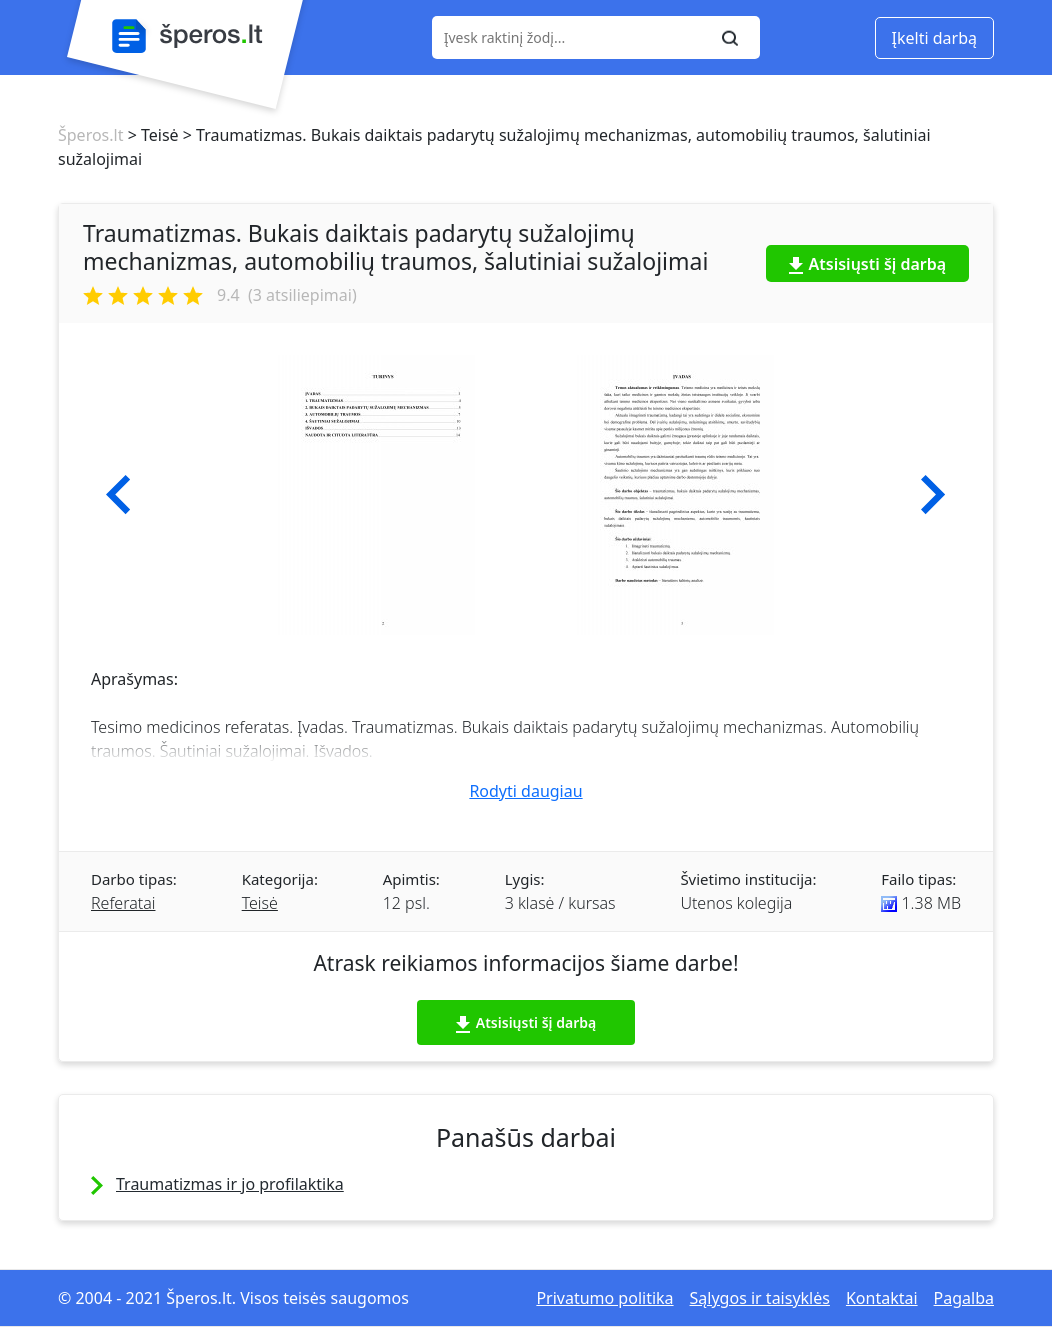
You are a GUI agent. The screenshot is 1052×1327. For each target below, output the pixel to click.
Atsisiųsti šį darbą (868, 264)
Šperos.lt (90, 135)
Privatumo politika (604, 1298)
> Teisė (150, 135)
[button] (118, 495)
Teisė (260, 903)
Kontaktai (882, 1298)
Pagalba (964, 1298)
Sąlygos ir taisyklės (760, 1298)
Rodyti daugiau (525, 791)
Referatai (123, 903)
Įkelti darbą (934, 38)
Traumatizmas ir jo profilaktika (230, 1184)
